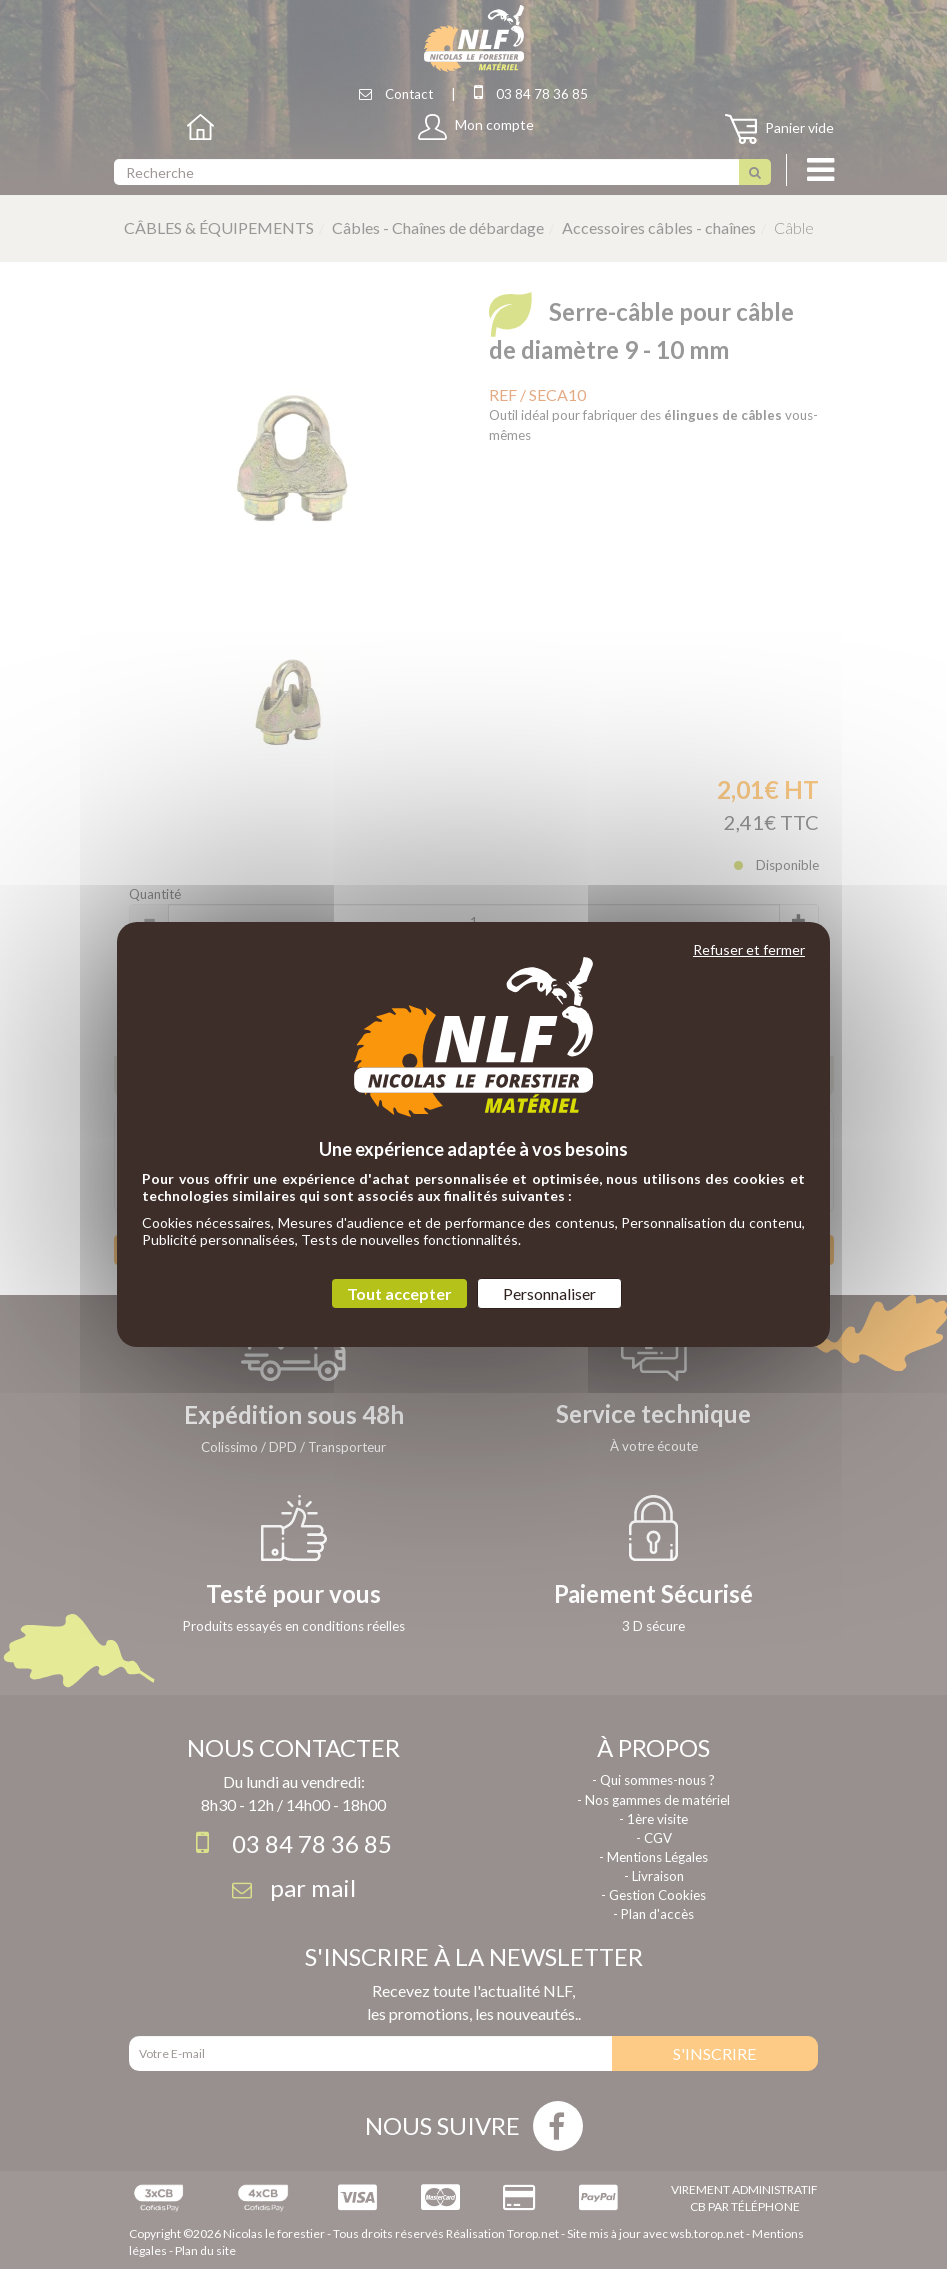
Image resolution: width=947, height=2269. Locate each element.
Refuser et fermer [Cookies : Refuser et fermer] (749, 949)
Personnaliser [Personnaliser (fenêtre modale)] (549, 1293)
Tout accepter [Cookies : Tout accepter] (399, 1293)
